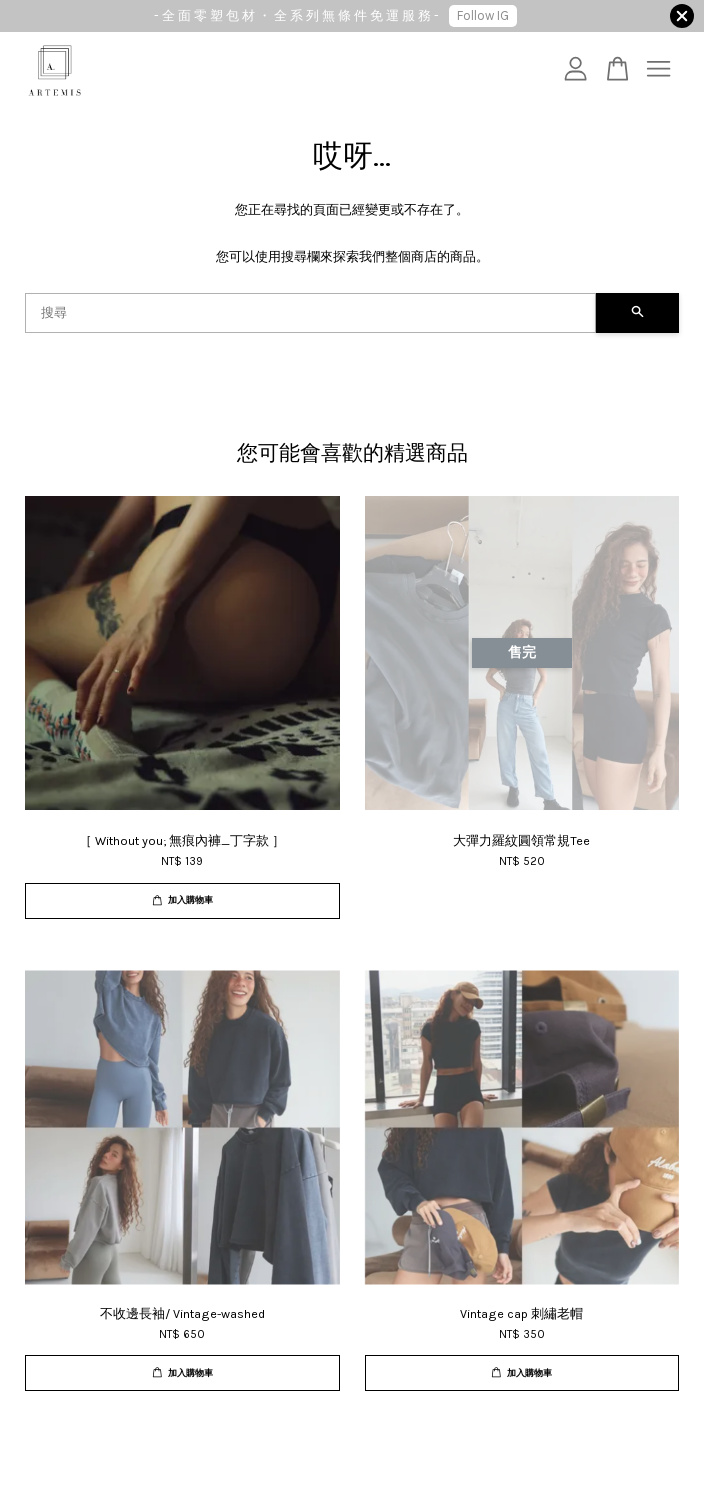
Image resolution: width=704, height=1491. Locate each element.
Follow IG (483, 15)
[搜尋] (310, 313)
